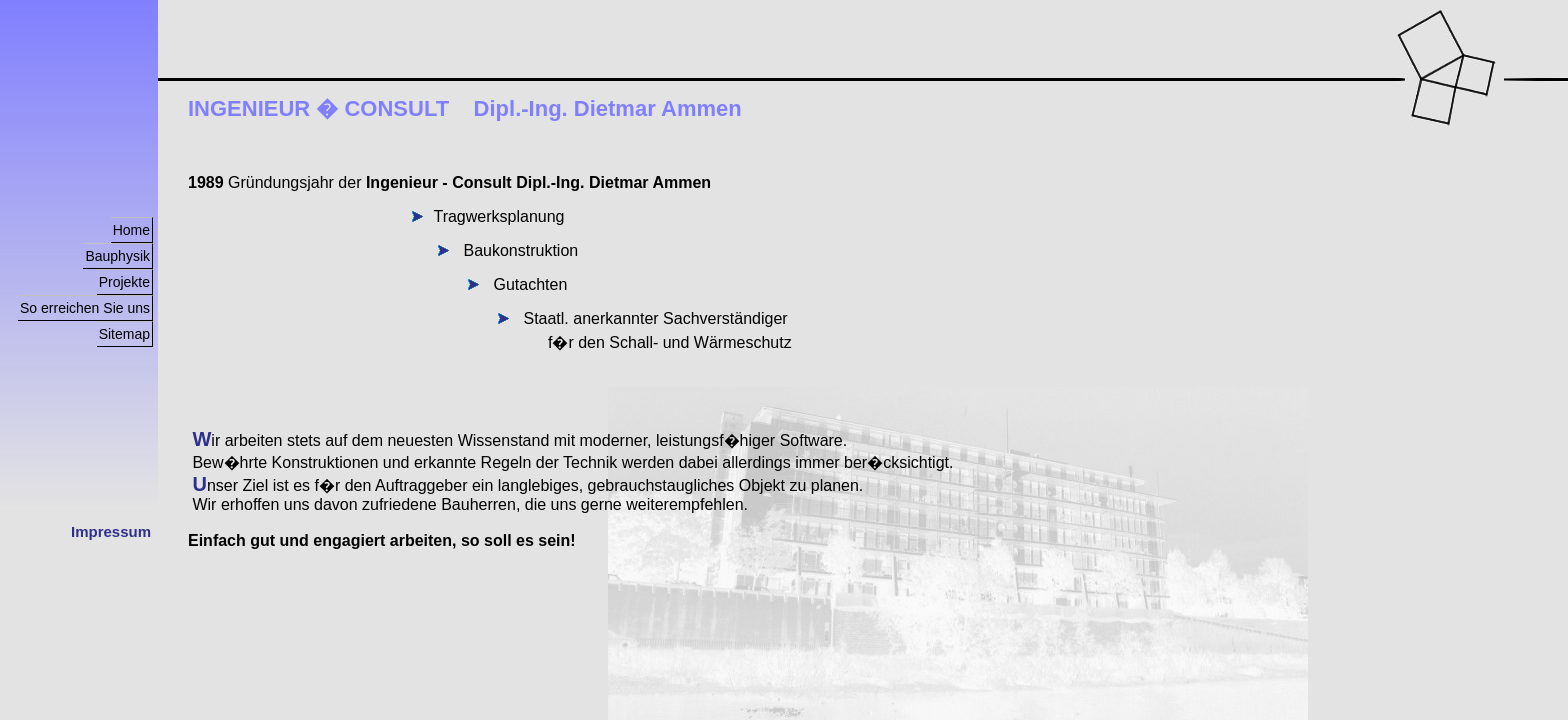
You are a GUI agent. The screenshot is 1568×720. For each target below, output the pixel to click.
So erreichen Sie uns (85, 308)
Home (131, 230)
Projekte (124, 282)
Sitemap (124, 334)
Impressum (111, 531)
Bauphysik (117, 256)
